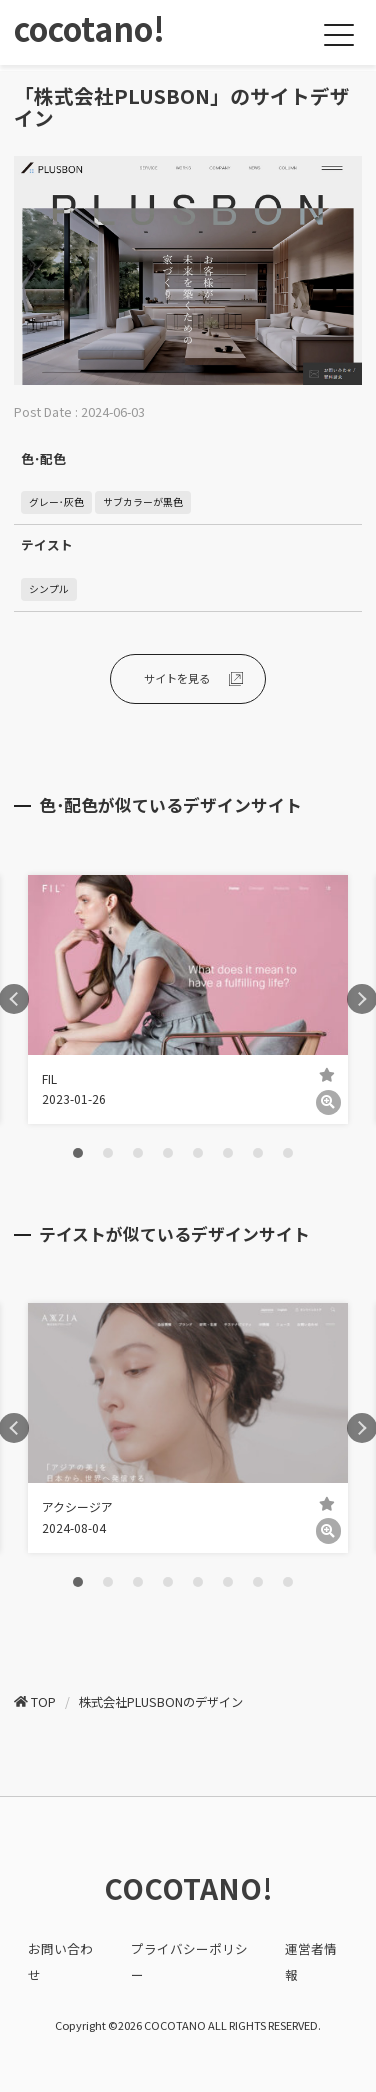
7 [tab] (258, 1153)
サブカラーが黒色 (143, 502)
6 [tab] (228, 1153)
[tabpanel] (188, 1000)
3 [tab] (138, 1153)
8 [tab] (288, 1153)
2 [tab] (108, 1153)
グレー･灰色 (56, 502)
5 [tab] (198, 1153)
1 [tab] (78, 1153)
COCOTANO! (188, 1888)
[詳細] (328, 1102)
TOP (43, 1702)
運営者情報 (311, 1961)
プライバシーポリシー (189, 1961)
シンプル (49, 589)
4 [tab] (168, 1153)
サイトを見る (177, 678)
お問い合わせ (60, 1961)
